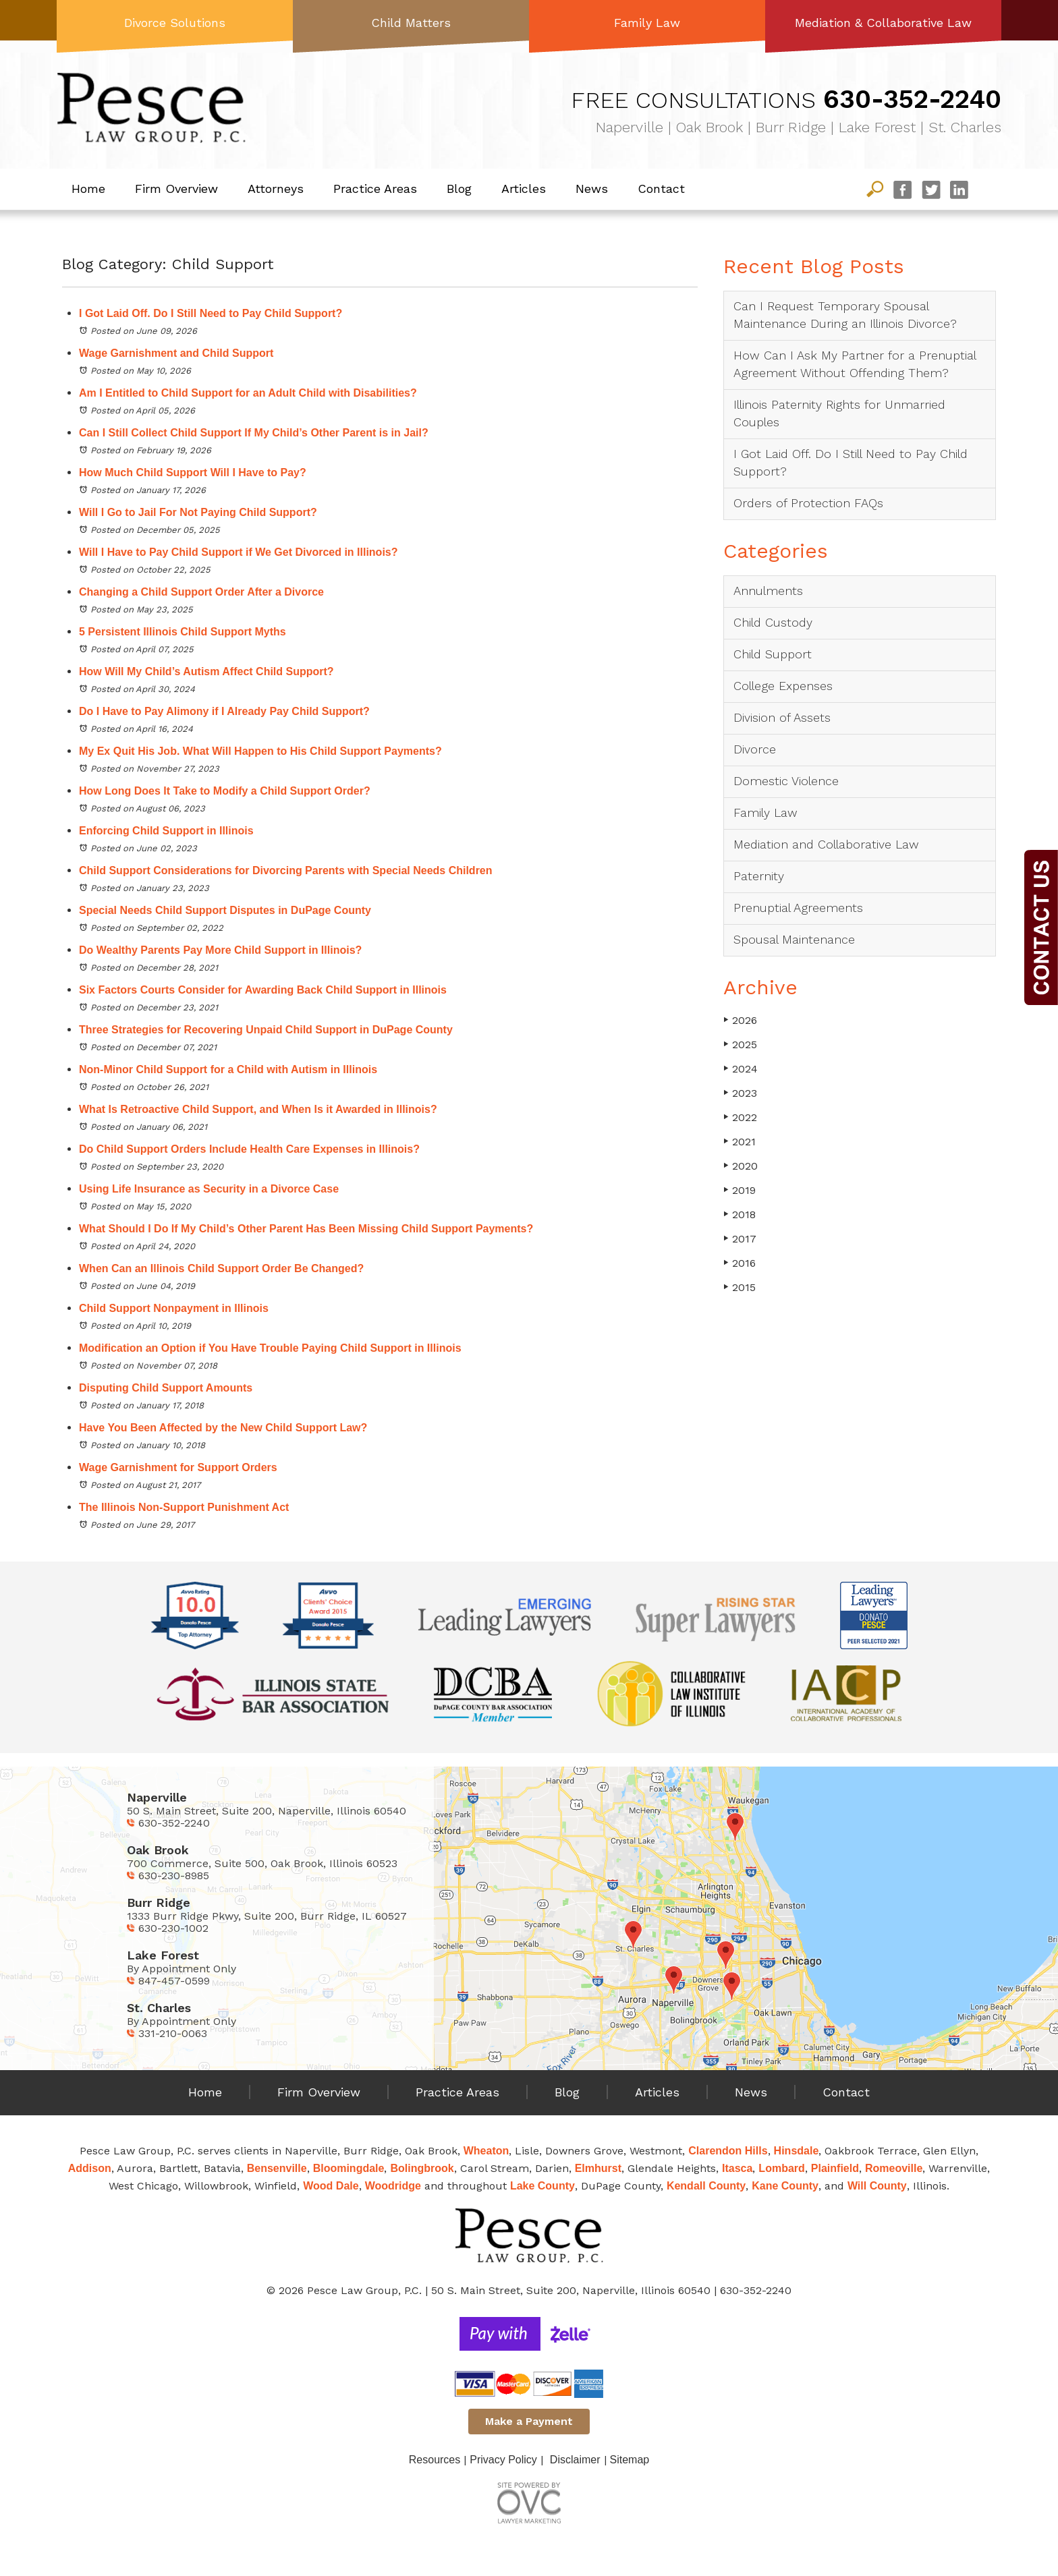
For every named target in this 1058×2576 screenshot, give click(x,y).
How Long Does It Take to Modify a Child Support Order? (224, 791)
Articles (523, 188)
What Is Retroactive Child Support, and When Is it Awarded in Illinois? (258, 1109)
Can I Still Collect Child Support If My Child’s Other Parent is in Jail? (253, 432)
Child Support (772, 654)
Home (88, 188)
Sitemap (630, 2459)
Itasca (737, 2168)
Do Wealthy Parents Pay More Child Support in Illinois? (220, 950)
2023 (740, 1093)
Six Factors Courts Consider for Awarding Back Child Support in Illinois (263, 990)
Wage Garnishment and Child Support (176, 353)
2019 (739, 1190)
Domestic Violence (786, 781)
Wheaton (486, 2150)
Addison (89, 2168)
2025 (740, 1044)
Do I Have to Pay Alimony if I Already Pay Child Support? (224, 711)
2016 (739, 1263)
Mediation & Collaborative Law (883, 23)
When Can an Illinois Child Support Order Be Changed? (221, 1268)
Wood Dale (330, 2186)
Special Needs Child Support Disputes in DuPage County (225, 910)
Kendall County (706, 2186)
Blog (459, 188)
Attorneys (276, 188)
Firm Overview (176, 188)
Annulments (768, 590)
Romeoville (893, 2168)
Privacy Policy (503, 2459)
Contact (661, 188)
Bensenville (277, 2168)
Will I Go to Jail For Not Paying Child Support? (198, 512)
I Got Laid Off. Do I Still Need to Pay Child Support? (210, 313)
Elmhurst (598, 2168)
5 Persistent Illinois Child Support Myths (182, 631)
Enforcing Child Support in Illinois (167, 830)
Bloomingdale (349, 2168)
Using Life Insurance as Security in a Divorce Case (209, 1189)
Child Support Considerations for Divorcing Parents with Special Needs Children (287, 870)
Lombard (781, 2168)
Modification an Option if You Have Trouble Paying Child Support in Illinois (270, 1348)
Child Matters (411, 23)
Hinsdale (796, 2150)
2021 (739, 1141)
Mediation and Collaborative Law (826, 844)
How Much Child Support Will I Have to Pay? (192, 472)
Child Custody (772, 622)
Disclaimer (575, 2459)
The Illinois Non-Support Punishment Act (184, 1507)
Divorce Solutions (174, 23)
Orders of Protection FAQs (808, 503)
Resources (434, 2459)
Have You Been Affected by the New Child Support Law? (223, 1427)
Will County (877, 2186)
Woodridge (393, 2186)
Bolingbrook (421, 2168)
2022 (740, 1117)
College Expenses (783, 686)
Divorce (754, 749)
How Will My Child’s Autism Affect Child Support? (206, 671)
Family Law (647, 23)
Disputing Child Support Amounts (165, 1388)
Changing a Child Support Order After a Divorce (201, 592)
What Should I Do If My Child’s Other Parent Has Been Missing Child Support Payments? (306, 1228)
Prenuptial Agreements (798, 907)
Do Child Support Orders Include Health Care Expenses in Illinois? (249, 1149)
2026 (740, 1020)
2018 (739, 1214)
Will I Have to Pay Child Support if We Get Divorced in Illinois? (238, 552)
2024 (740, 1068)
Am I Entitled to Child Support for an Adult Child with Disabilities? (248, 393)
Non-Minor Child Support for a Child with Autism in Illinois (228, 1069)
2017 (739, 1238)
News (592, 188)
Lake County (542, 2186)
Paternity (758, 876)
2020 (740, 1165)
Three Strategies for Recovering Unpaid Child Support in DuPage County (266, 1029)
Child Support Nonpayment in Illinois (174, 1308)
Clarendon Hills (727, 2150)
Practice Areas (375, 188)
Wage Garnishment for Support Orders (178, 1467)
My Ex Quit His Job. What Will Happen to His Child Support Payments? (260, 751)
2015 (739, 1287)
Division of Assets (782, 717)
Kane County (785, 2186)
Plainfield (835, 2168)
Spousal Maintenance (794, 939)
